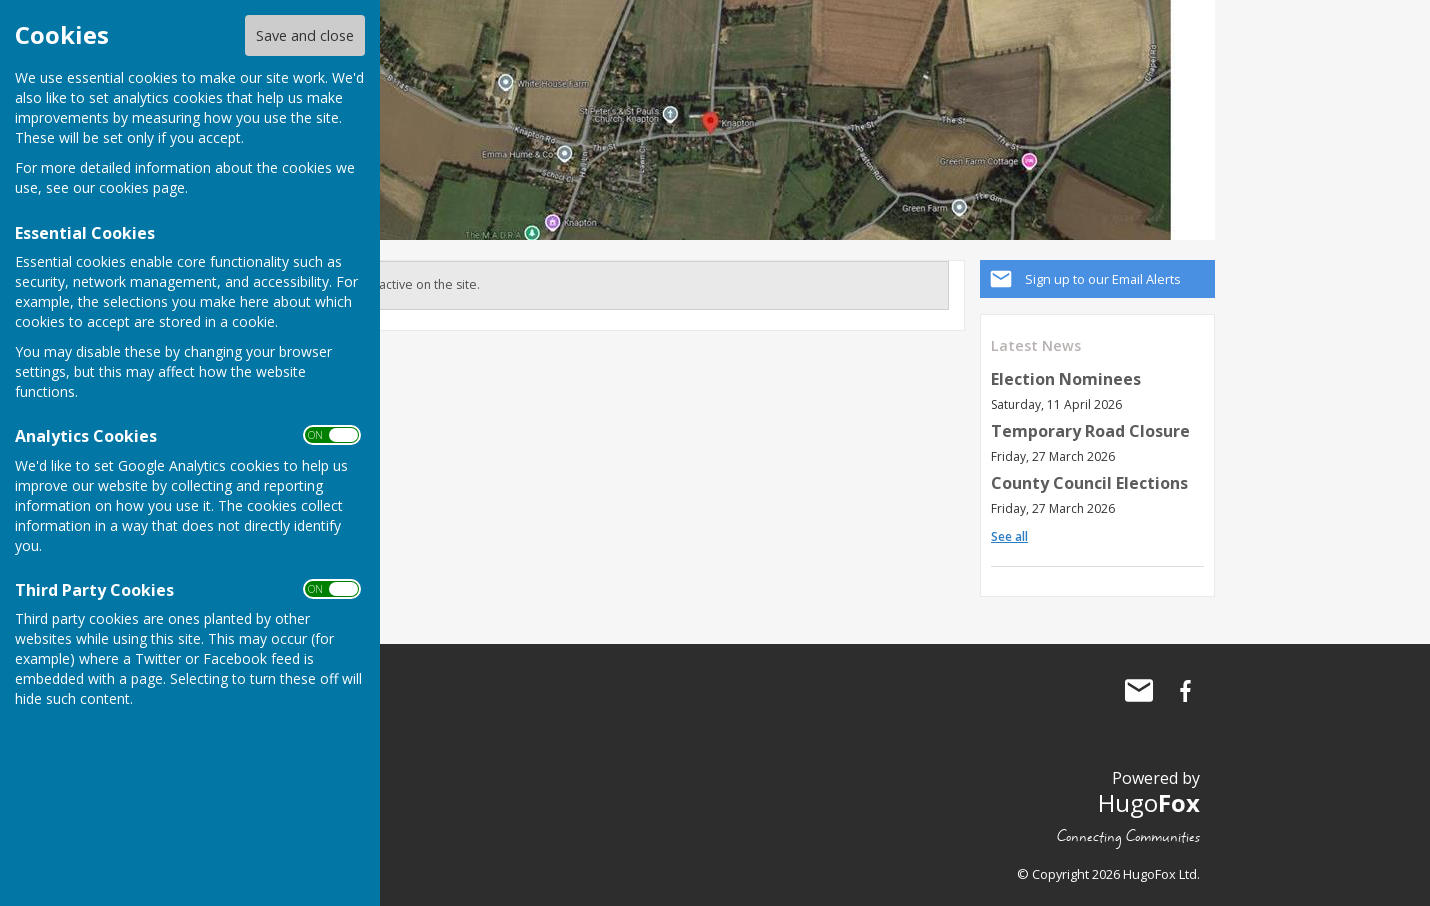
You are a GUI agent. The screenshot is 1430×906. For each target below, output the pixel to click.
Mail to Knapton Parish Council (1139, 691)
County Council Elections (1089, 483)
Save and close (305, 35)
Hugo (1149, 802)
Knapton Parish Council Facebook (1185, 691)
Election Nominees (1066, 379)
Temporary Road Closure (1090, 431)
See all (1009, 536)
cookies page (142, 187)
